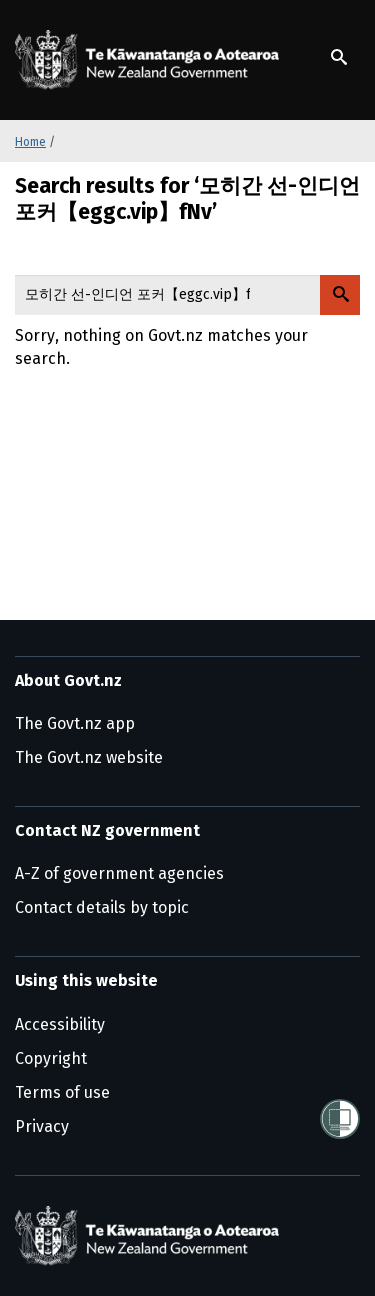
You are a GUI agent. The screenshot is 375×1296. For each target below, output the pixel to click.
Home (30, 142)
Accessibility (60, 1024)
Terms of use (62, 1092)
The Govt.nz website (89, 757)
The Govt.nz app (75, 723)
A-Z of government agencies (119, 873)
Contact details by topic (102, 907)
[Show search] (339, 57)
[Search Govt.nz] (340, 295)
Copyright (51, 1058)
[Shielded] (340, 1119)
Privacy (42, 1126)
